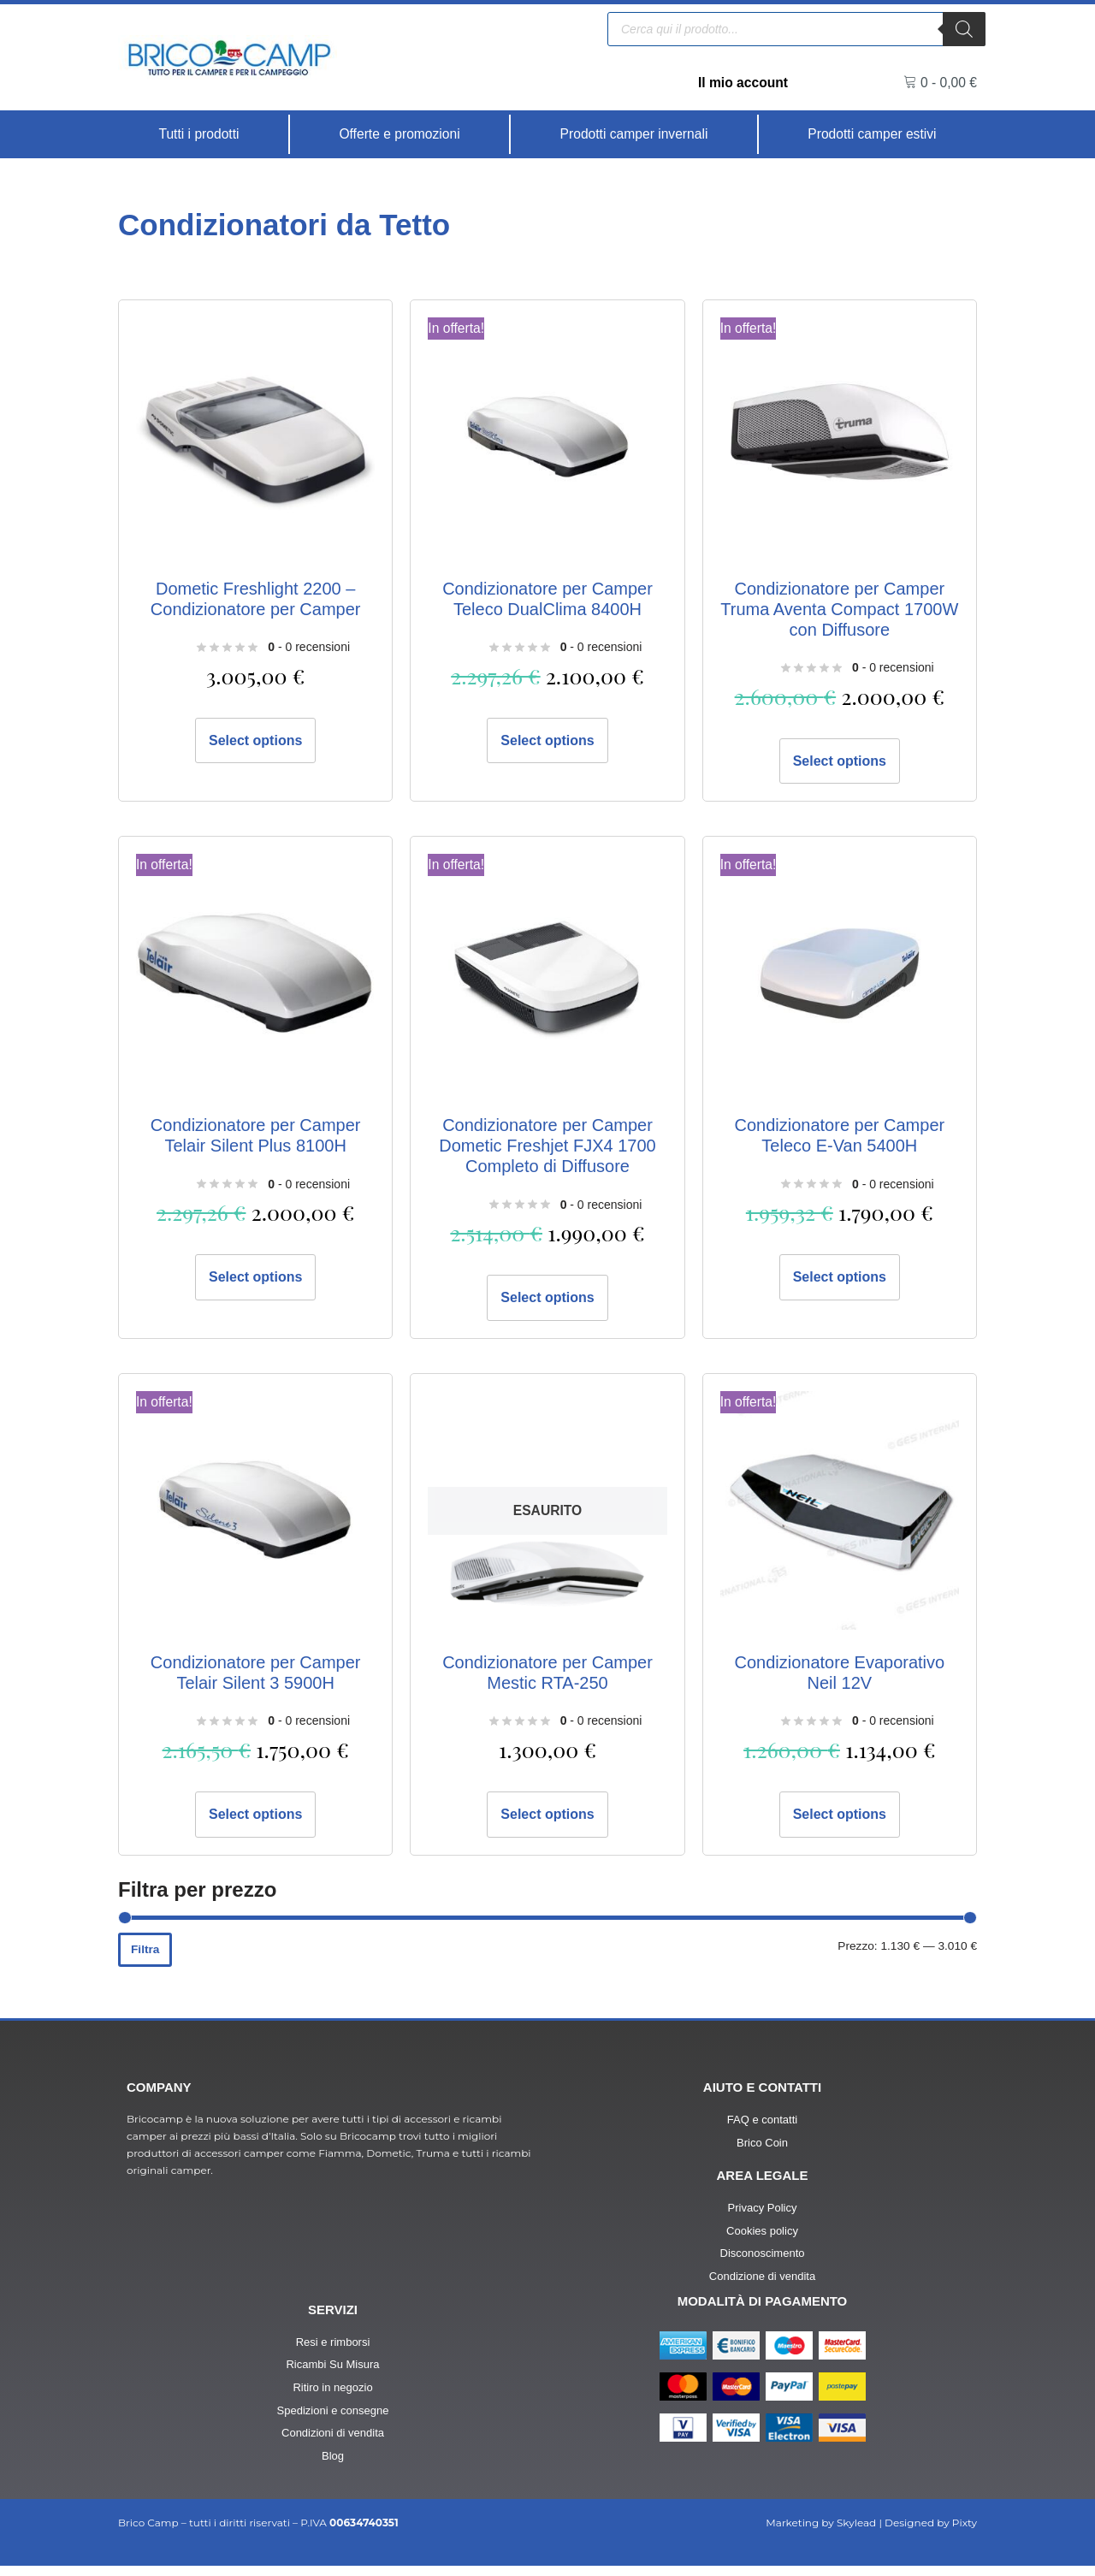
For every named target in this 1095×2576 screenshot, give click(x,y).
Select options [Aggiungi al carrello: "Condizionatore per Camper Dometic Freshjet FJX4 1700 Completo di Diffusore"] (547, 1300)
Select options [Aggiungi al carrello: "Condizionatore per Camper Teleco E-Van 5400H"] (839, 1279)
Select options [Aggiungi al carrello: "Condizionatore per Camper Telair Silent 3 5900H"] (255, 1817)
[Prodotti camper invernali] (634, 134)
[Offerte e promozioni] (399, 134)
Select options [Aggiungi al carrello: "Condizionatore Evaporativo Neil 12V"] (839, 1817)
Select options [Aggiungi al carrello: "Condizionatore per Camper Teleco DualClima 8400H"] (547, 741)
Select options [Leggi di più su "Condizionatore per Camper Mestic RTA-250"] (547, 1817)
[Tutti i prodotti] (199, 134)
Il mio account (741, 82)
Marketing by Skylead (821, 2532)
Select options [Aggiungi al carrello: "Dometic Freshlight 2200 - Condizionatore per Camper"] (255, 741)
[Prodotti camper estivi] (872, 134)
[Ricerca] (964, 28)
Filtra (145, 1955)
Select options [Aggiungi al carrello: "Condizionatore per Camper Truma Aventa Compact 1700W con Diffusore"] (839, 762)
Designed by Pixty (931, 2532)
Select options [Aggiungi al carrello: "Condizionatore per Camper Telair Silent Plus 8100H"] (255, 1279)
